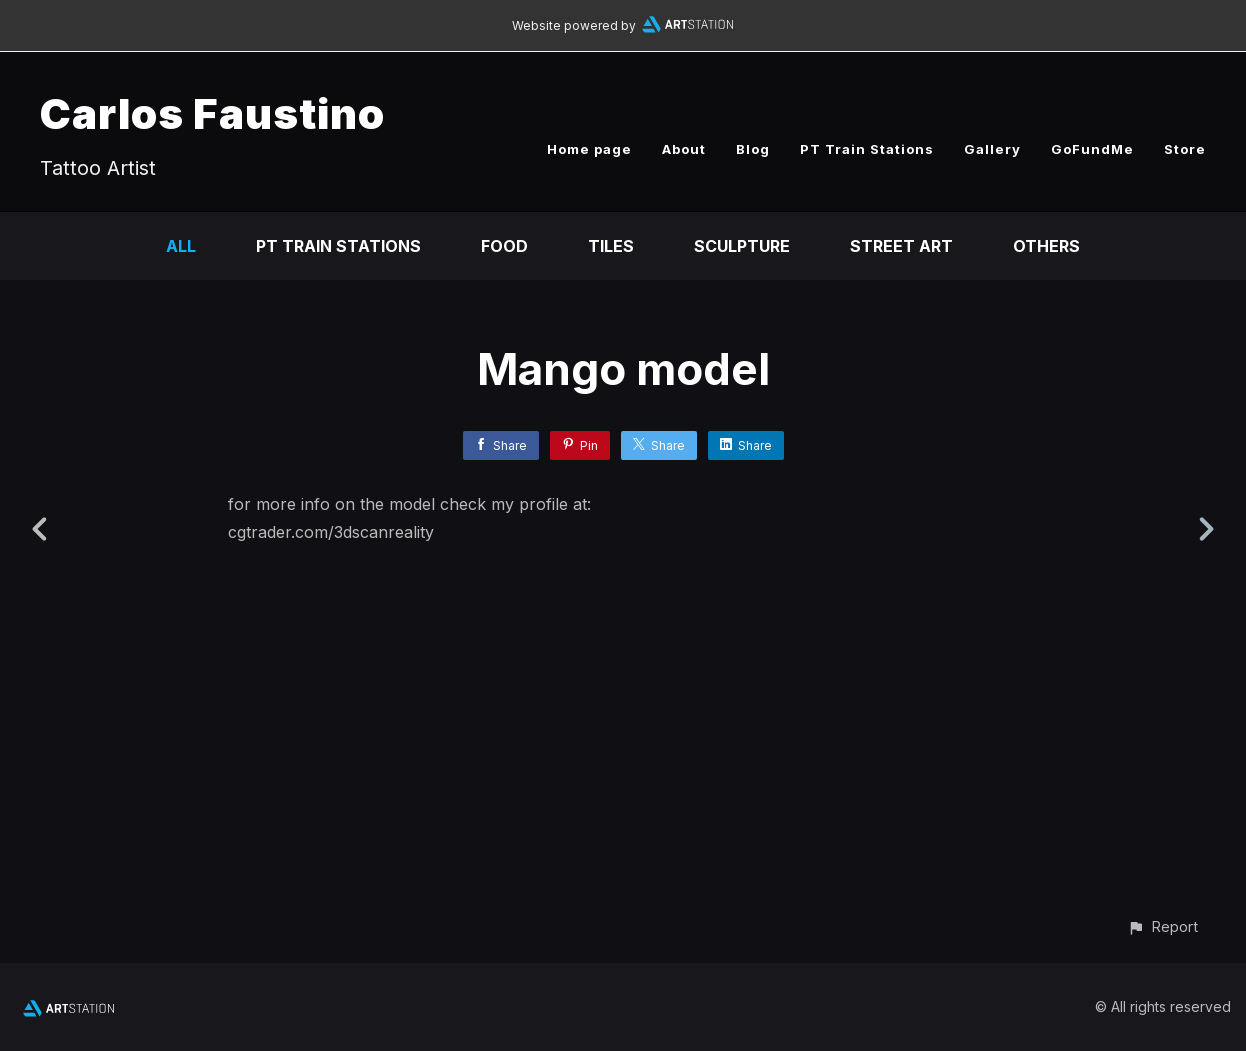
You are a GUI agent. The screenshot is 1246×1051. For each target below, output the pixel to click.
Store (1185, 149)
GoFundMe (1092, 149)
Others (1046, 246)
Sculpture (742, 246)
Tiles (611, 246)
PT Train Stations (867, 149)
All (181, 246)
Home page (589, 149)
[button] (1162, 926)
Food (504, 246)
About (684, 149)
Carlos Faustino (212, 113)
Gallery (992, 149)
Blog (753, 149)
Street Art (901, 246)
